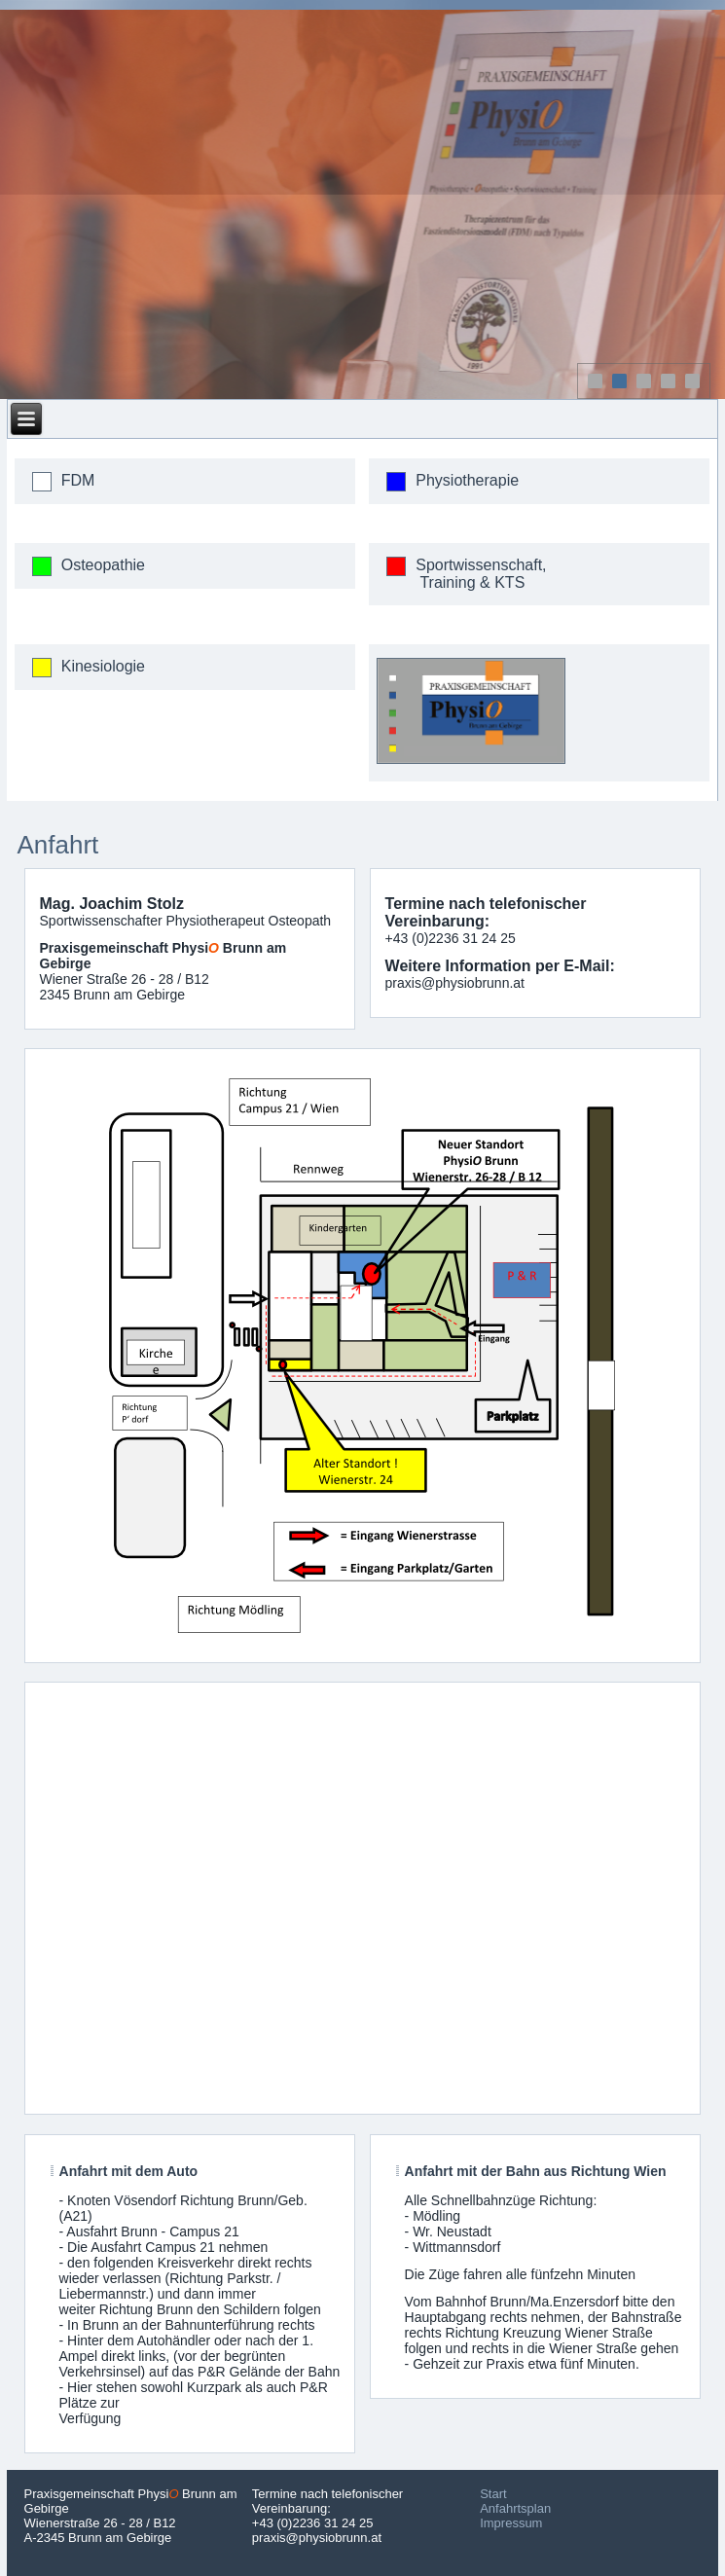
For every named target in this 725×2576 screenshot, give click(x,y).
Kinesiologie (103, 666)
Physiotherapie (467, 480)
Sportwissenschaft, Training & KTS (481, 574)
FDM (78, 480)
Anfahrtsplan (515, 2508)
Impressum (511, 2523)
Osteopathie (103, 565)
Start (493, 2493)
